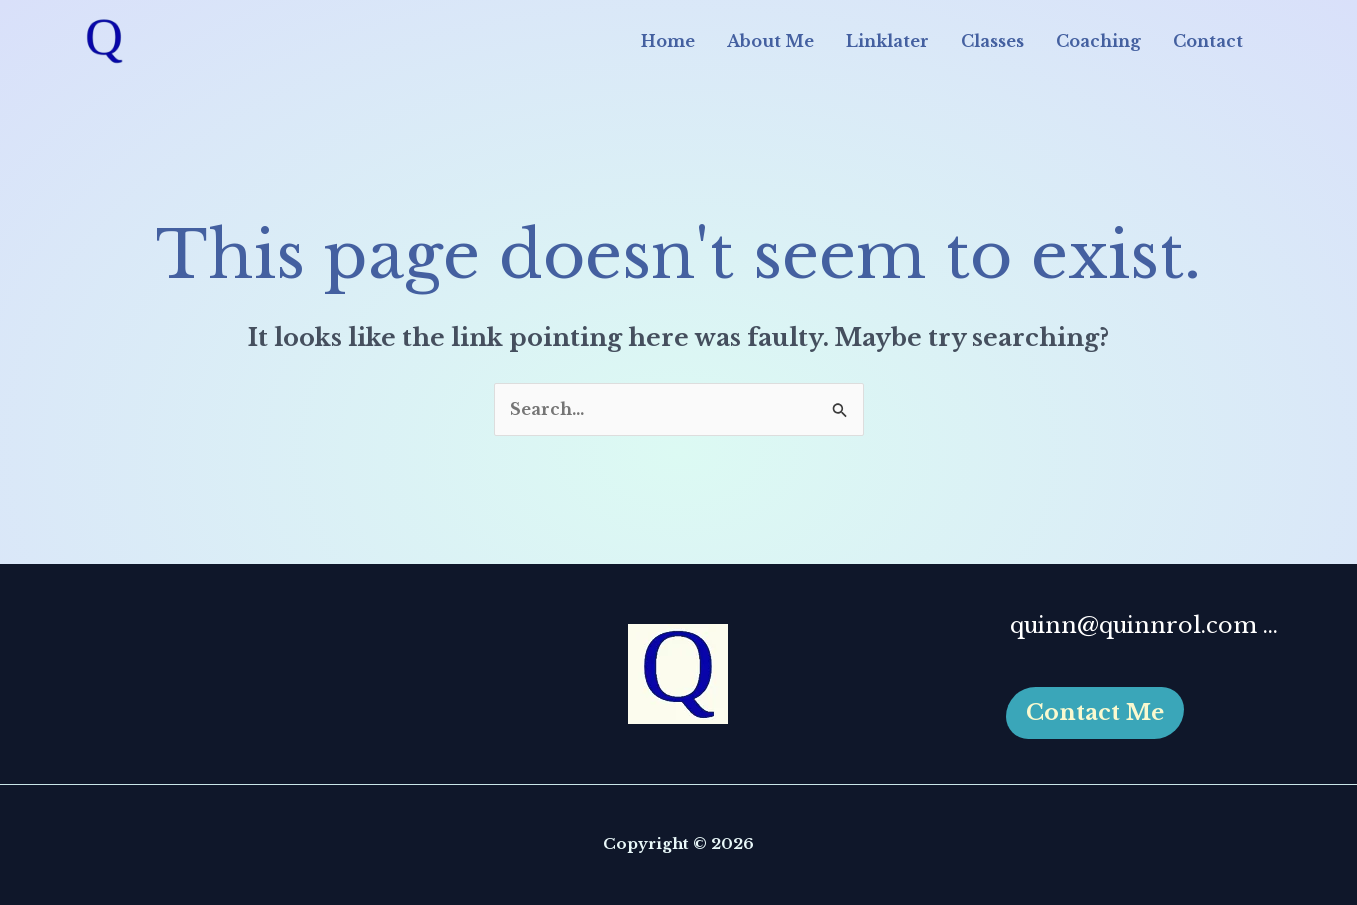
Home (668, 41)
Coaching (1098, 41)
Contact (1208, 41)
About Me (770, 41)
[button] (1095, 713)
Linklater (887, 41)
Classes (992, 41)
